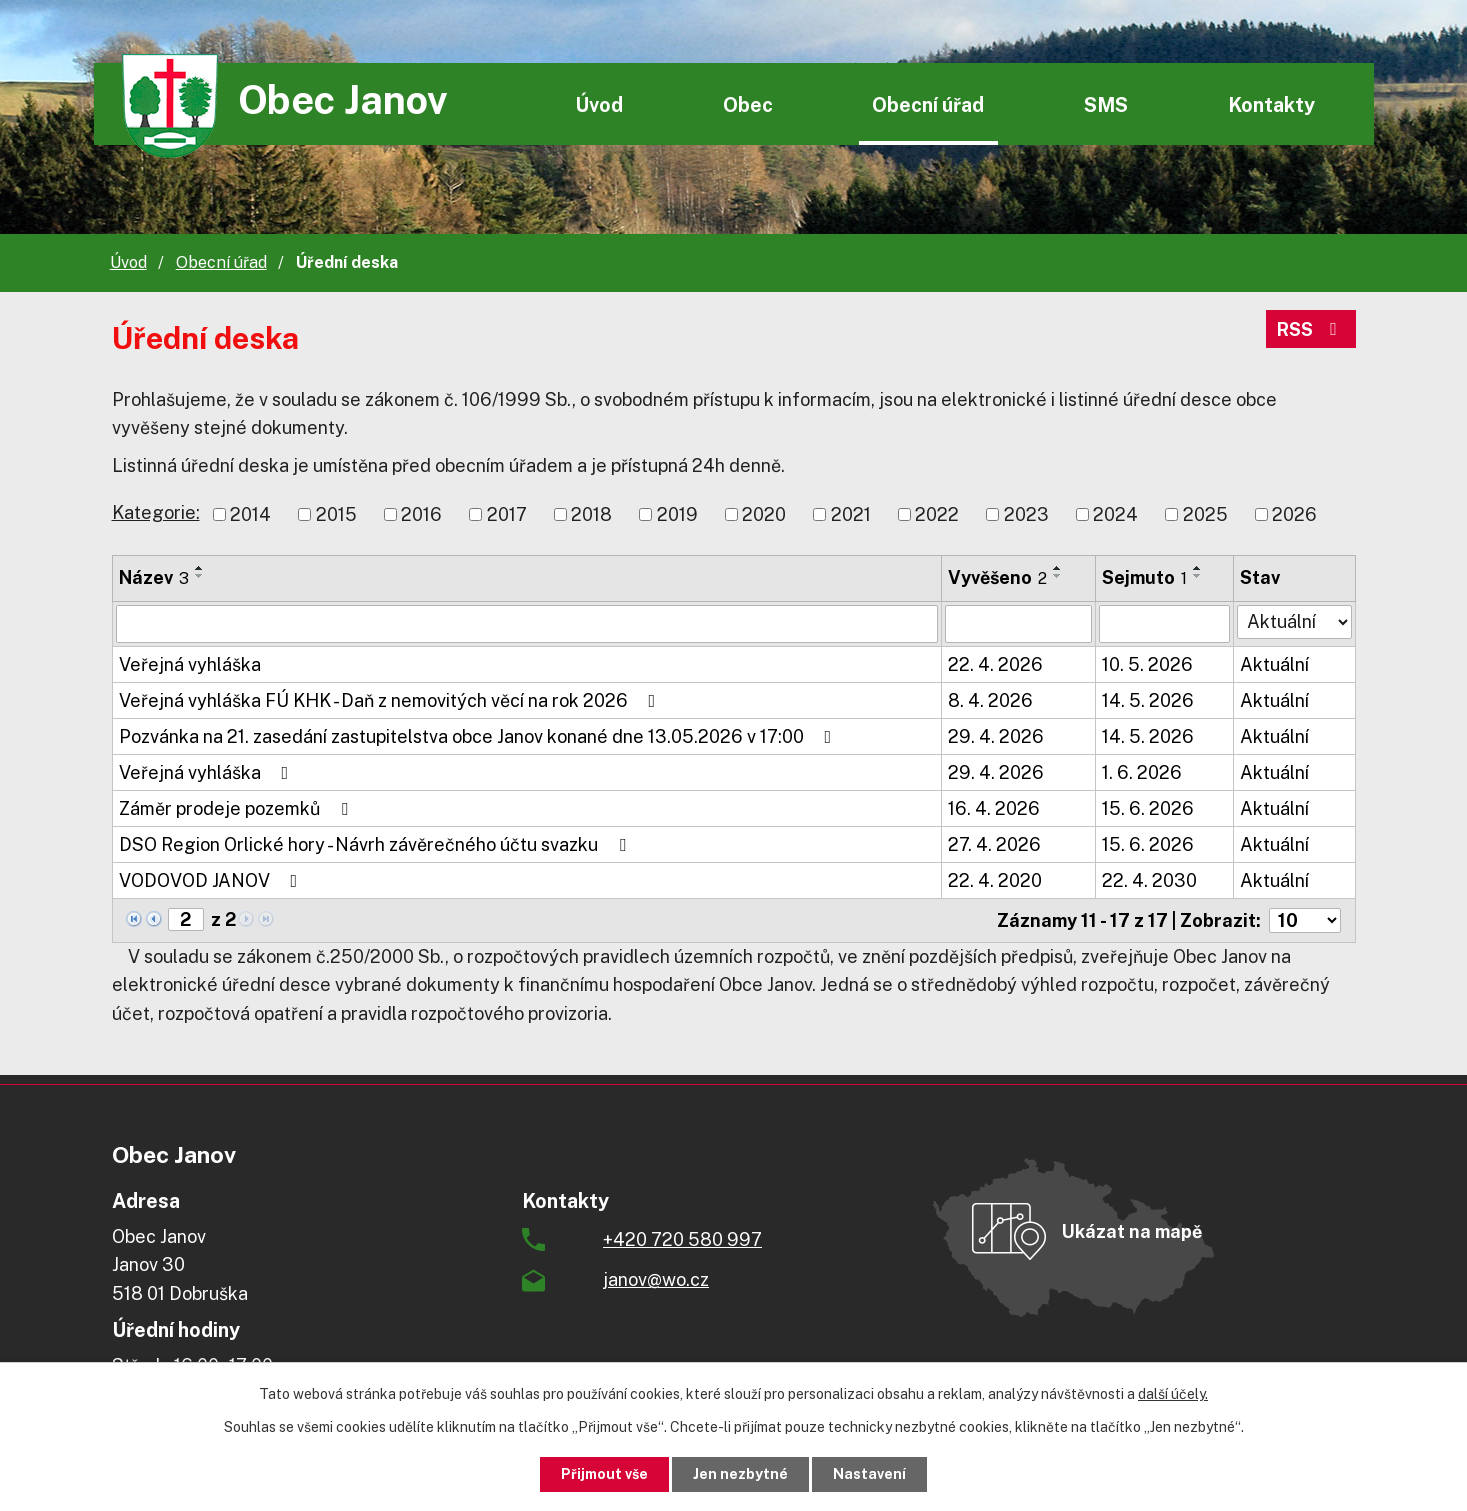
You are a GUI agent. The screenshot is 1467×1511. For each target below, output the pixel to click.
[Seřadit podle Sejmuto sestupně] (1198, 576)
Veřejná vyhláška (190, 664)
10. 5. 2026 (1147, 664)
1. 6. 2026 (1142, 772)
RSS (1311, 329)
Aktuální (1274, 664)
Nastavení (869, 1474)
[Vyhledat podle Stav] (1294, 622)
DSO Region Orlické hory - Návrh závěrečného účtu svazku (376, 844)
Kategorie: (156, 512)
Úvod (599, 104)
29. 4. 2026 (996, 736)
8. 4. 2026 (990, 700)
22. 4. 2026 (995, 664)
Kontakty (1271, 104)
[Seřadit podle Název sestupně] (200, 576)
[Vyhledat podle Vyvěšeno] (1018, 624)
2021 (851, 514)
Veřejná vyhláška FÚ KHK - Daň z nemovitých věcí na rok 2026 (391, 700)
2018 (591, 514)
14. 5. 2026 (1148, 700)
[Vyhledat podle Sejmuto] (1164, 624)
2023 (1026, 514)
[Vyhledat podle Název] (527, 624)
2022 (937, 514)
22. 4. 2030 (1149, 880)
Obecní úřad (928, 104)
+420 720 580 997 (682, 1239)
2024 (1115, 514)
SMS (1106, 104)
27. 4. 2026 (994, 844)
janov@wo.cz (656, 1279)
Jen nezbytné (740, 1474)
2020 (764, 514)
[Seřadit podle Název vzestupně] (200, 568)
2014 (250, 514)
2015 (336, 514)
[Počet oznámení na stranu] (1305, 920)
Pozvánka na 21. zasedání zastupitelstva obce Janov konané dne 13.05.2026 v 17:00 (479, 736)
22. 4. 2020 (995, 880)
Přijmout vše (604, 1474)
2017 (507, 514)
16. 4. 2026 (994, 808)
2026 (1294, 514)
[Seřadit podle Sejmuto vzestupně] (1198, 568)
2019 (677, 514)
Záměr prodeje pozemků (237, 808)
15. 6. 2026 (1148, 808)
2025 (1205, 514)
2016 (421, 514)
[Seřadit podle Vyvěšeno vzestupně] (1058, 568)
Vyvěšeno (997, 577)
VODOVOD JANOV (212, 880)
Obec (748, 104)
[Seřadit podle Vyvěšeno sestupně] (1058, 576)
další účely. (1173, 1394)
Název (154, 577)
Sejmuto (1144, 577)
